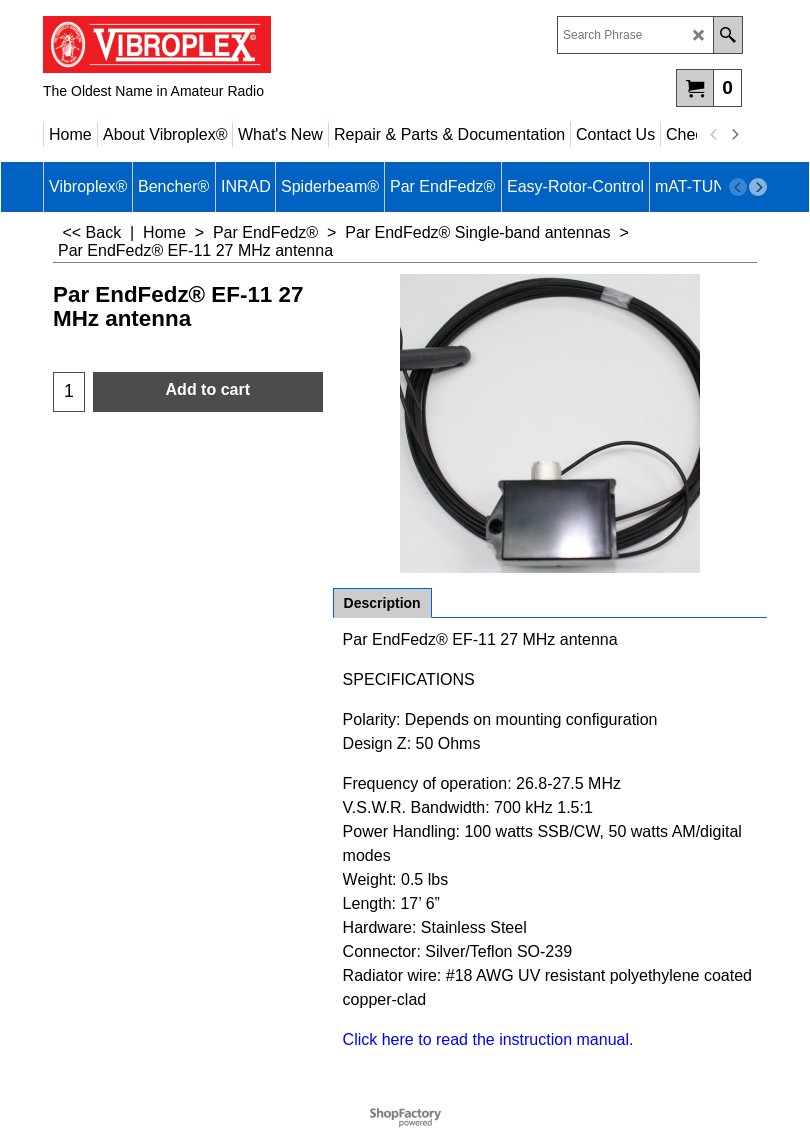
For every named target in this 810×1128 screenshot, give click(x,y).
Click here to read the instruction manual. (488, 1039)
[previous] (714, 135)
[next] (734, 135)
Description (382, 603)
